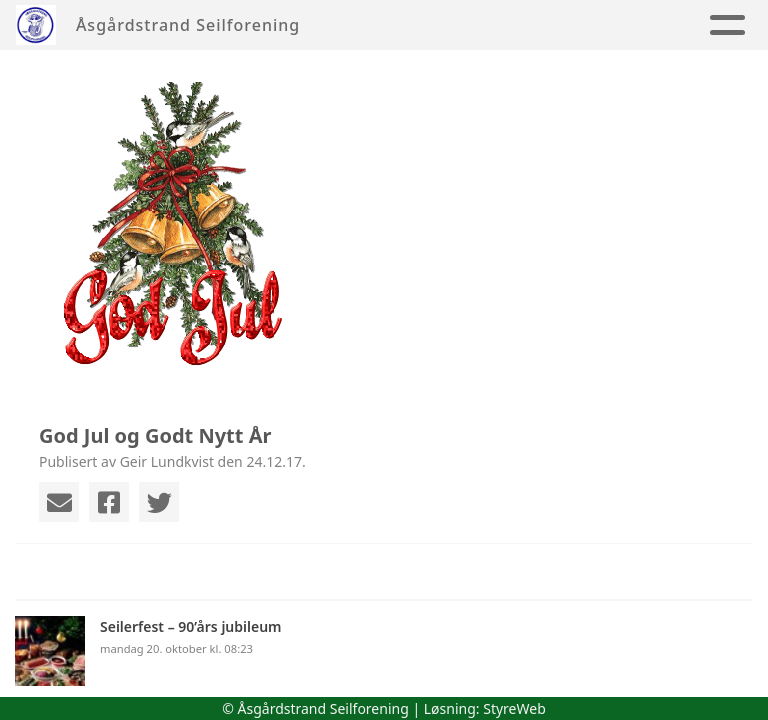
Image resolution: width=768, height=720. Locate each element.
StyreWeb (514, 708)
